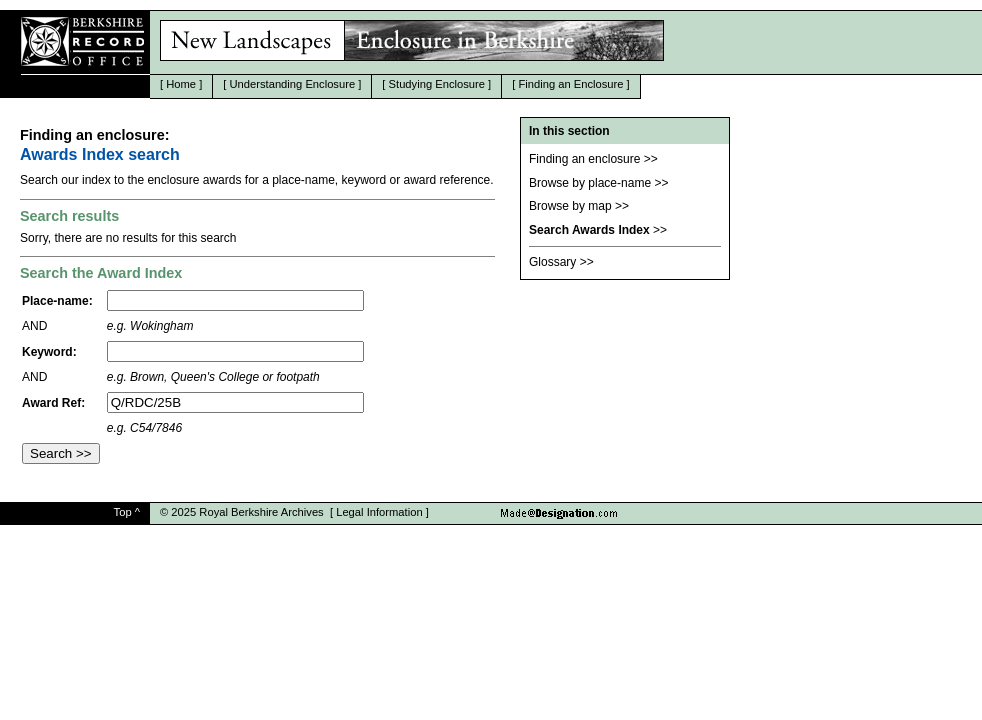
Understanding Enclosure (293, 84)
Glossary (552, 262)
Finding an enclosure (584, 159)
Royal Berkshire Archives (261, 512)
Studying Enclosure (437, 84)
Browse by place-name (590, 183)
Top (123, 512)
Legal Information (379, 512)
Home (181, 84)
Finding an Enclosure (570, 84)
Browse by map (570, 206)
